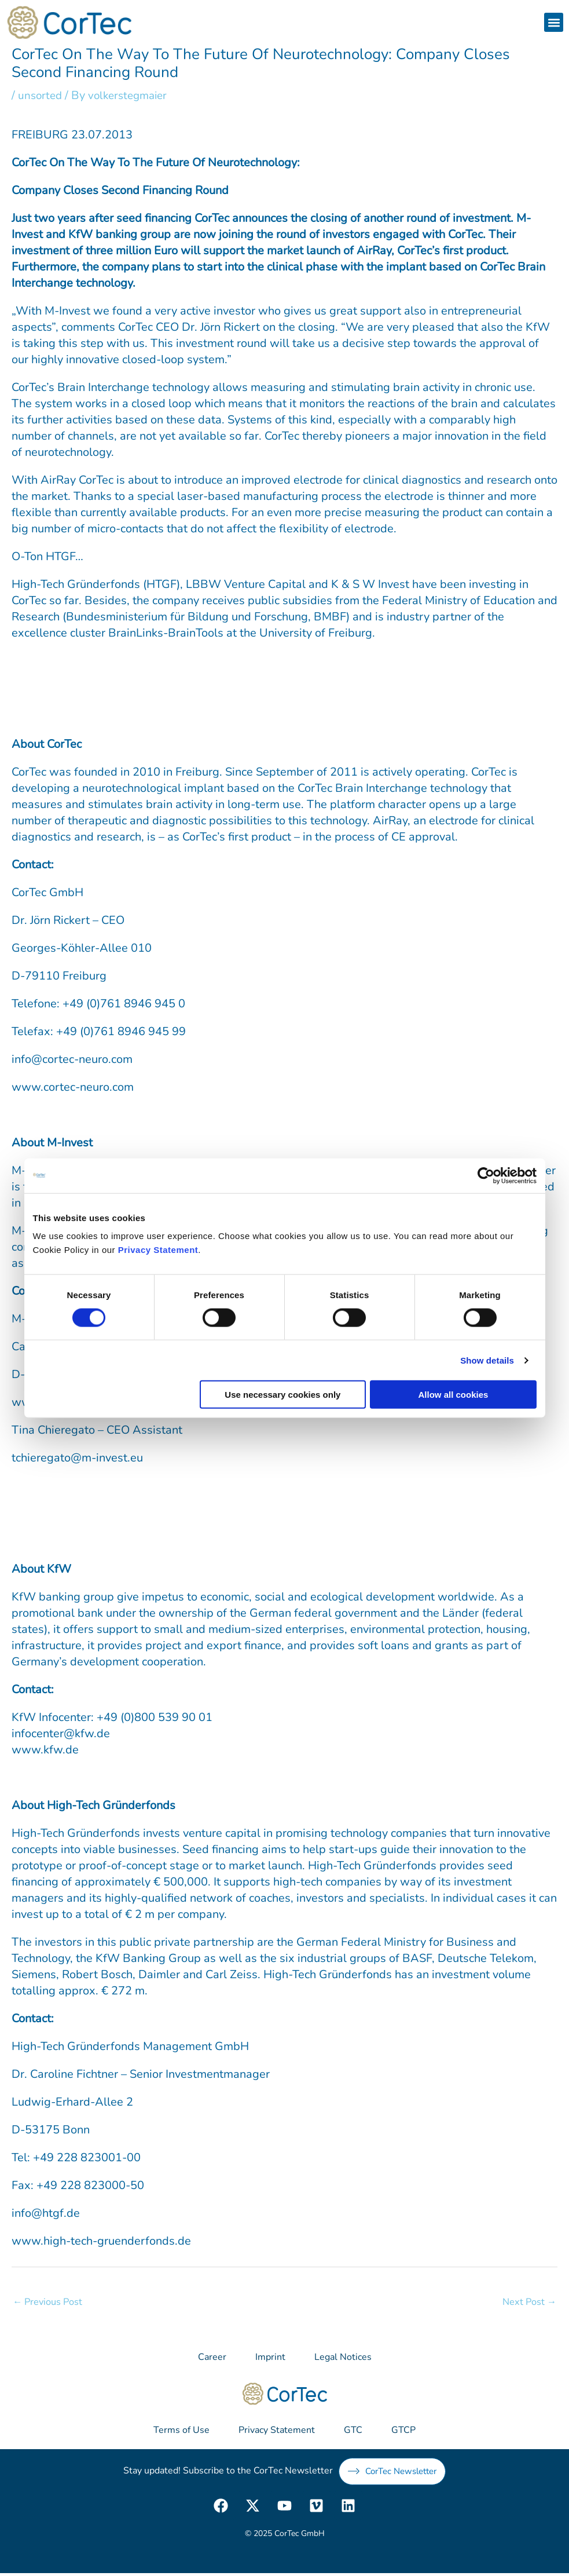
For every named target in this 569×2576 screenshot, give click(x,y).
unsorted (41, 95)
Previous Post (49, 2301)
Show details (487, 1360)
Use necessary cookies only (282, 1395)
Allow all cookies (454, 1395)
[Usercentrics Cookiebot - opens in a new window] (486, 1175)
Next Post (528, 2301)
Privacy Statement (158, 1250)
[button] (553, 22)
